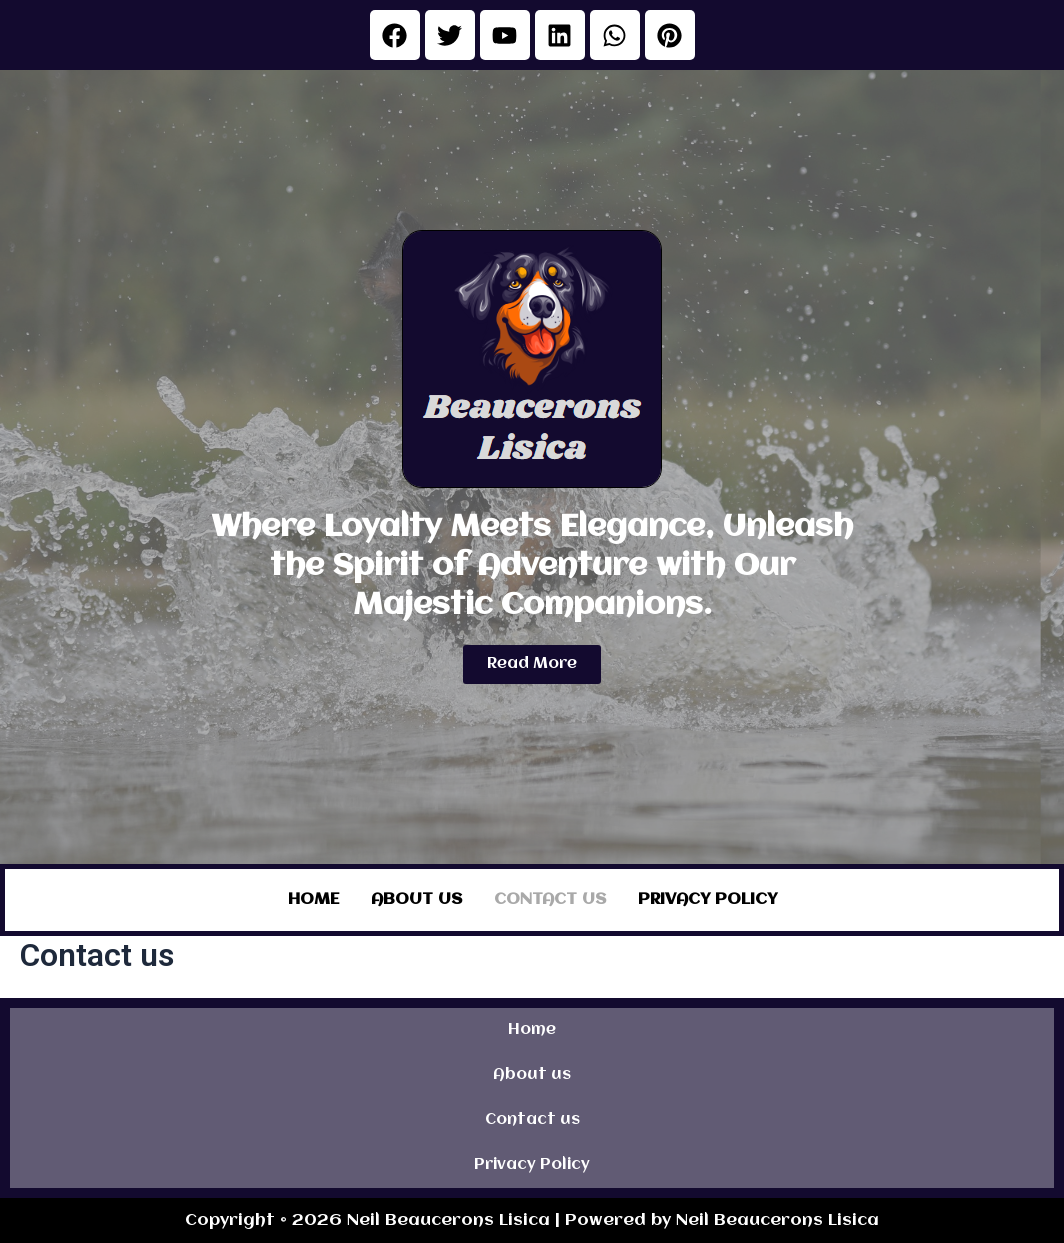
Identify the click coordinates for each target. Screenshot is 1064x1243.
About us (416, 898)
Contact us (550, 898)
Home (313, 898)
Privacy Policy (707, 898)
